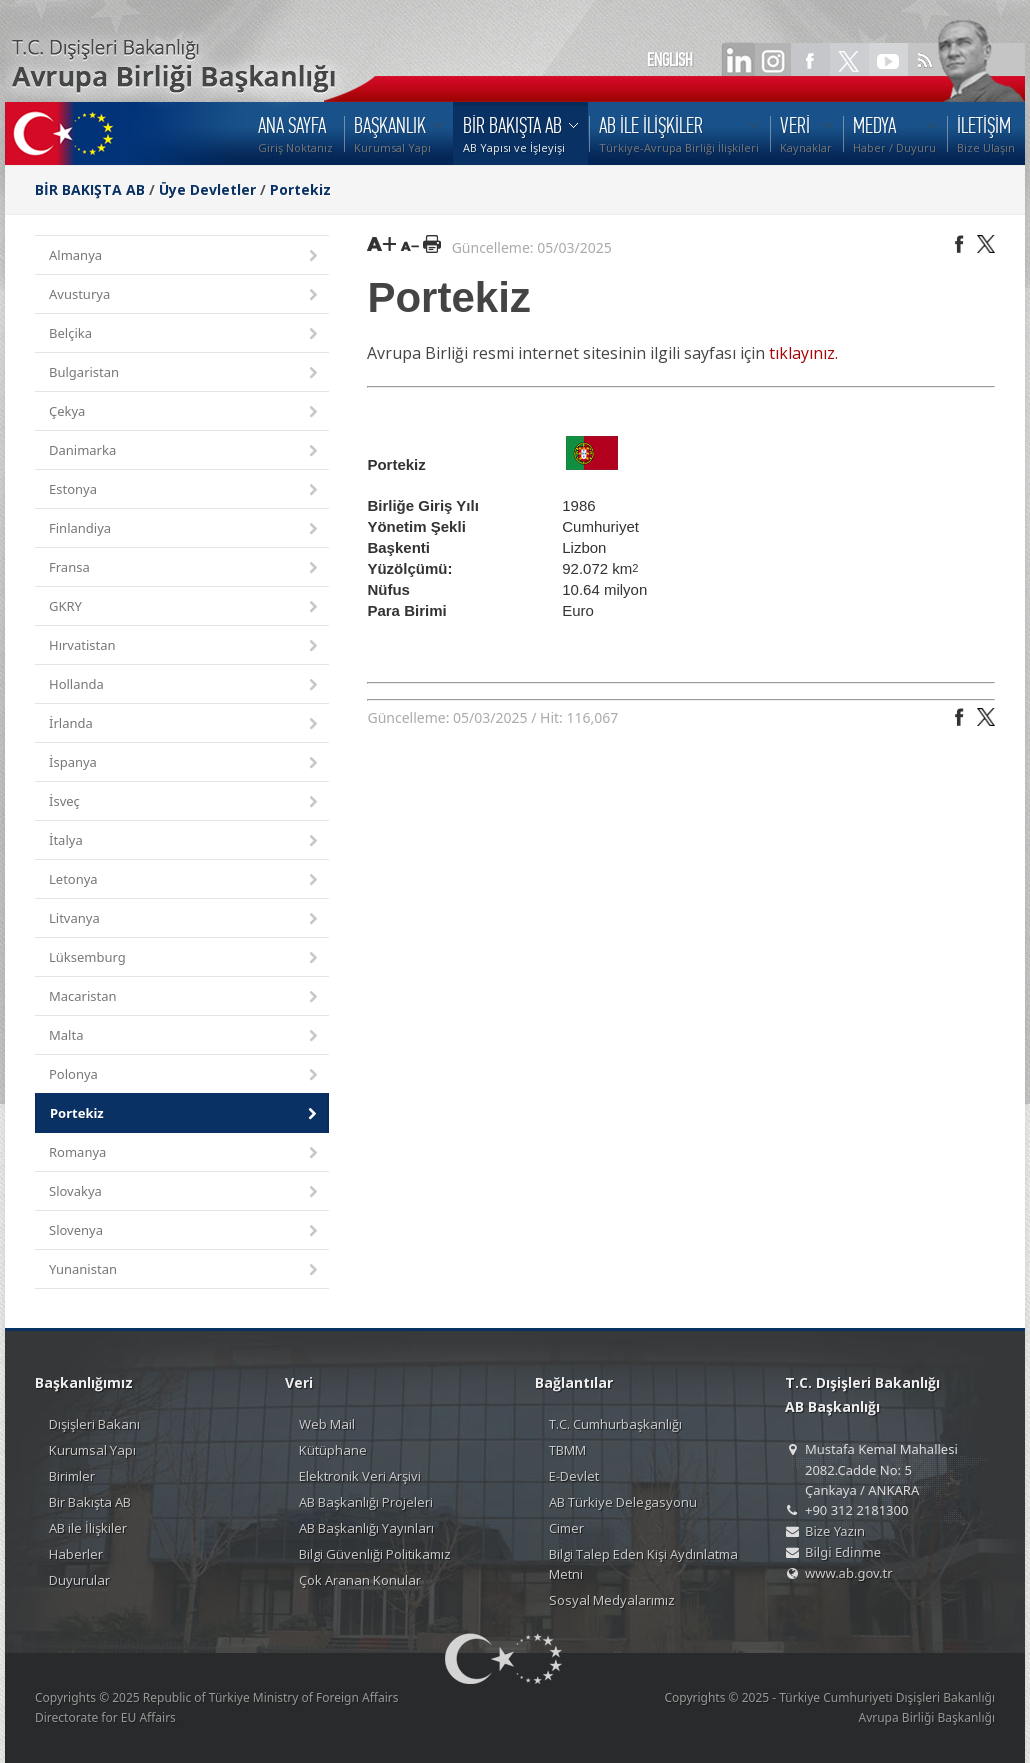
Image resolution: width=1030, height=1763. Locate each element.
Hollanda (185, 685)
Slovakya (185, 1192)
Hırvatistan (185, 646)
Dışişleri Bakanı (94, 1424)
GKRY (185, 607)
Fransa (185, 568)
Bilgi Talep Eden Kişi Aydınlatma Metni (643, 1564)
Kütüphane (333, 1450)
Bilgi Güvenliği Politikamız (375, 1554)
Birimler (72, 1476)
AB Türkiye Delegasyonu (623, 1502)
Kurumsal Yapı (92, 1450)
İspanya (185, 763)
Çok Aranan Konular (360, 1580)
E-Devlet (574, 1476)
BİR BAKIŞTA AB (90, 189)
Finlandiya (185, 529)
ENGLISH (670, 60)
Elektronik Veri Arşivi (360, 1476)
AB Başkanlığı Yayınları (366, 1528)
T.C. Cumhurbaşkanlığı (615, 1424)
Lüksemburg (185, 958)
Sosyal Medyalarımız (612, 1600)
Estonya (185, 490)
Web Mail (327, 1424)
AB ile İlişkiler (88, 1528)
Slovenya (185, 1231)
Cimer (566, 1528)
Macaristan (185, 997)
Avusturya (185, 295)
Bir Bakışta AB (90, 1502)
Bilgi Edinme (843, 1552)
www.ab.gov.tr (849, 1573)
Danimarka (185, 451)
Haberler (76, 1554)
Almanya (185, 256)
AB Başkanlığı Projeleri (366, 1502)
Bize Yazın (835, 1531)
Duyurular (79, 1580)
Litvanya (185, 919)
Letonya (185, 880)
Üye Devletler (207, 189)
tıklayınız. (803, 353)
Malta (185, 1036)
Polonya (185, 1075)
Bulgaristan (185, 373)
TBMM (567, 1450)
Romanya (185, 1153)
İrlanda (185, 724)
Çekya (185, 412)
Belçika (185, 334)
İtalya (185, 841)
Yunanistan (185, 1270)
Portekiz (300, 189)
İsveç (185, 802)
